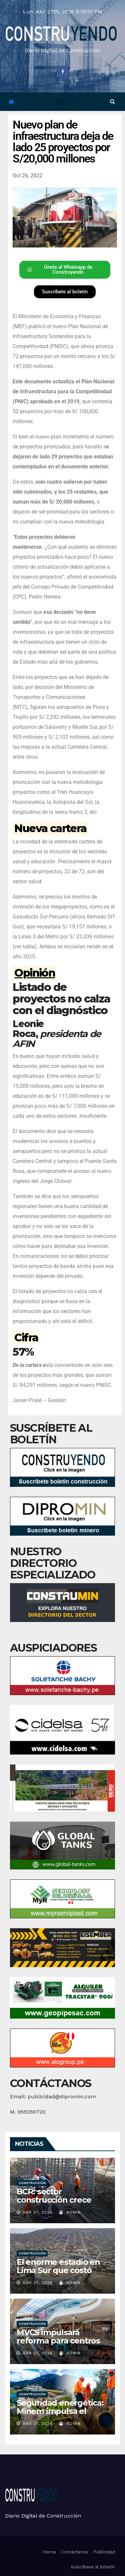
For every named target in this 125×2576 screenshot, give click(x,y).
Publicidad (104, 2551)
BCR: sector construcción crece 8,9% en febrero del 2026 (55, 2204)
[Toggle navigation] (61, 101)
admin (70, 2212)
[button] (112, 101)
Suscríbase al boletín (93, 2566)
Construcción (32, 2183)
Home (49, 2551)
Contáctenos (74, 2551)
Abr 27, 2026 (38, 2212)
